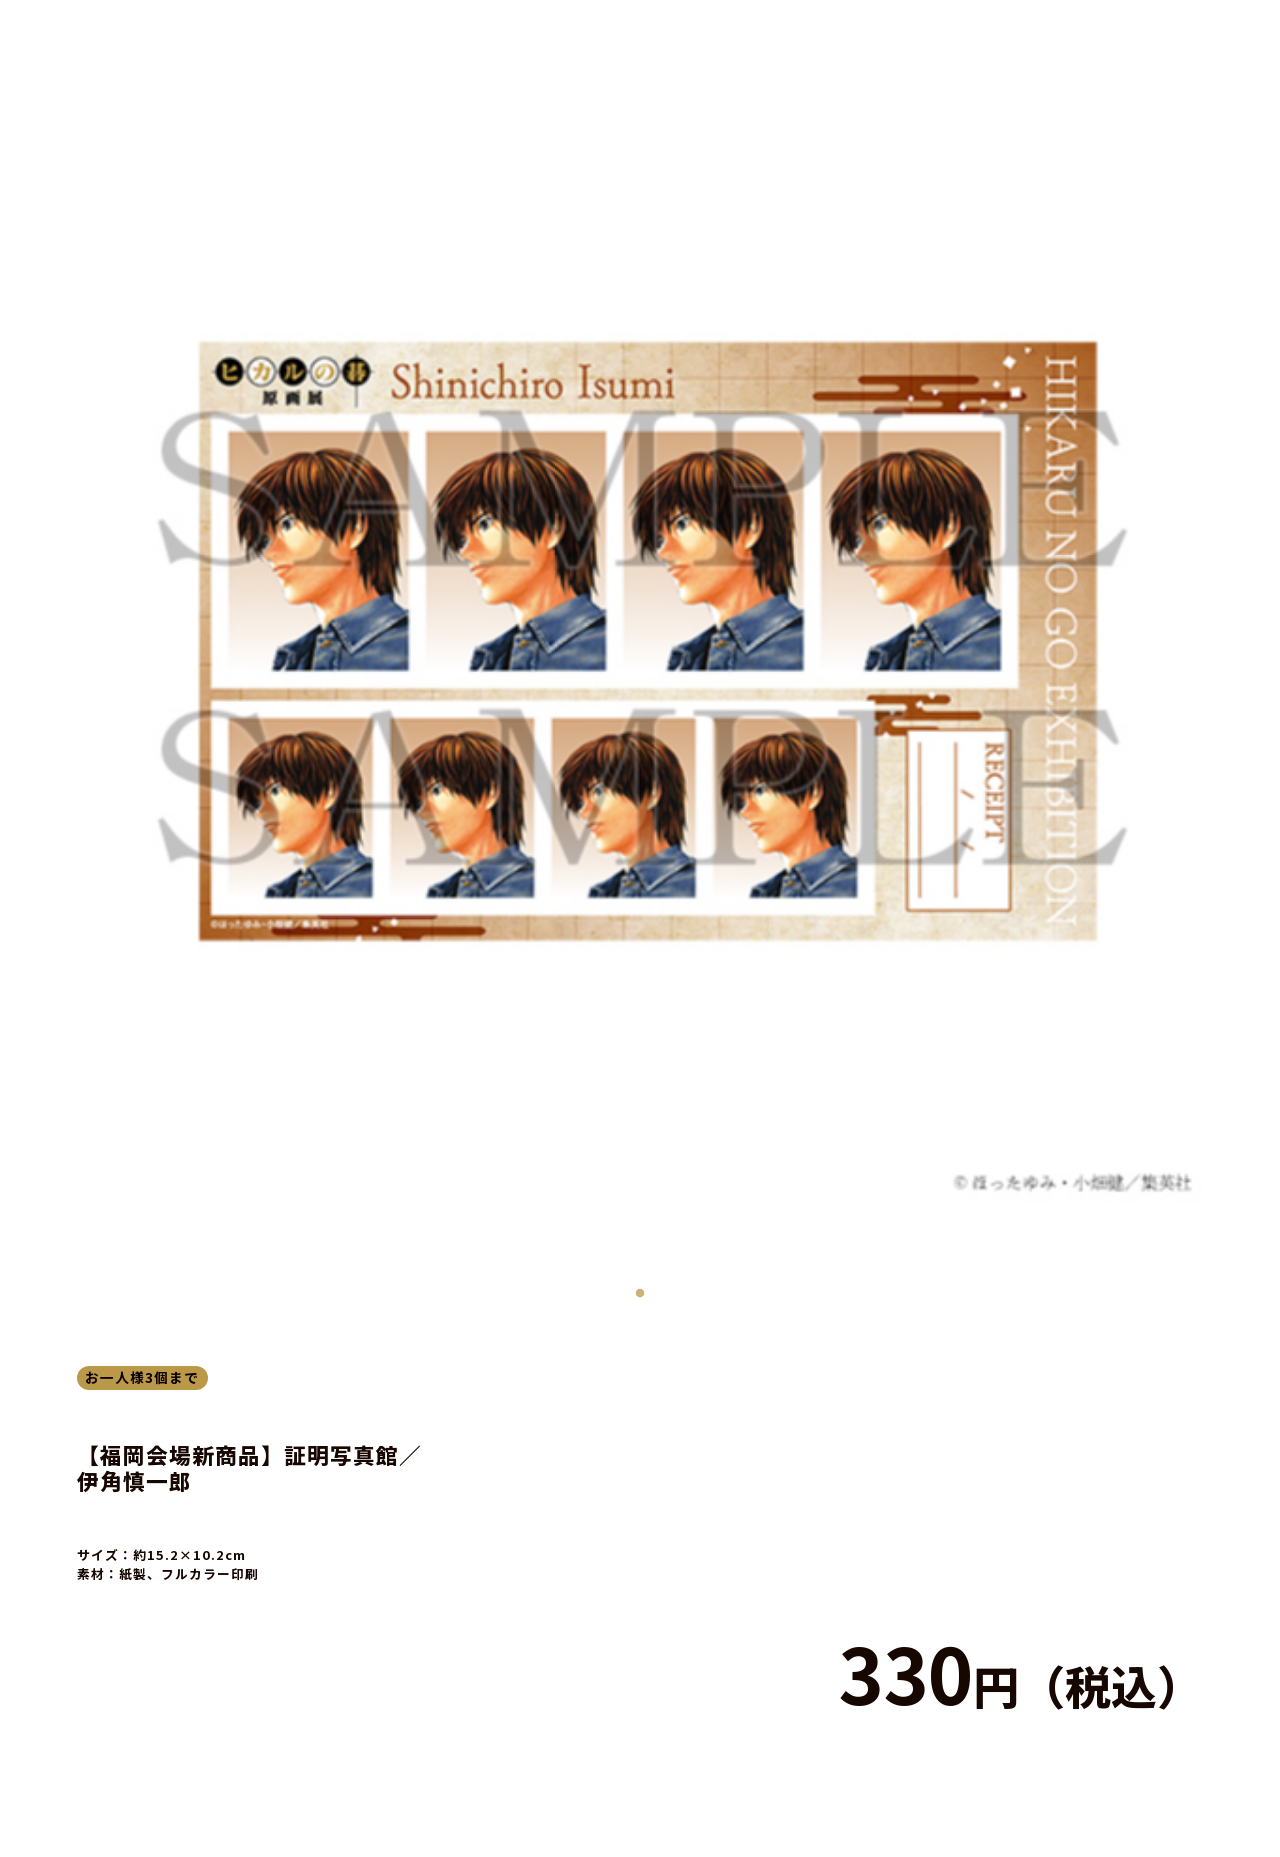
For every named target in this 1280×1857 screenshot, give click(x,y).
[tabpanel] (640, 640)
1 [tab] (640, 1289)
